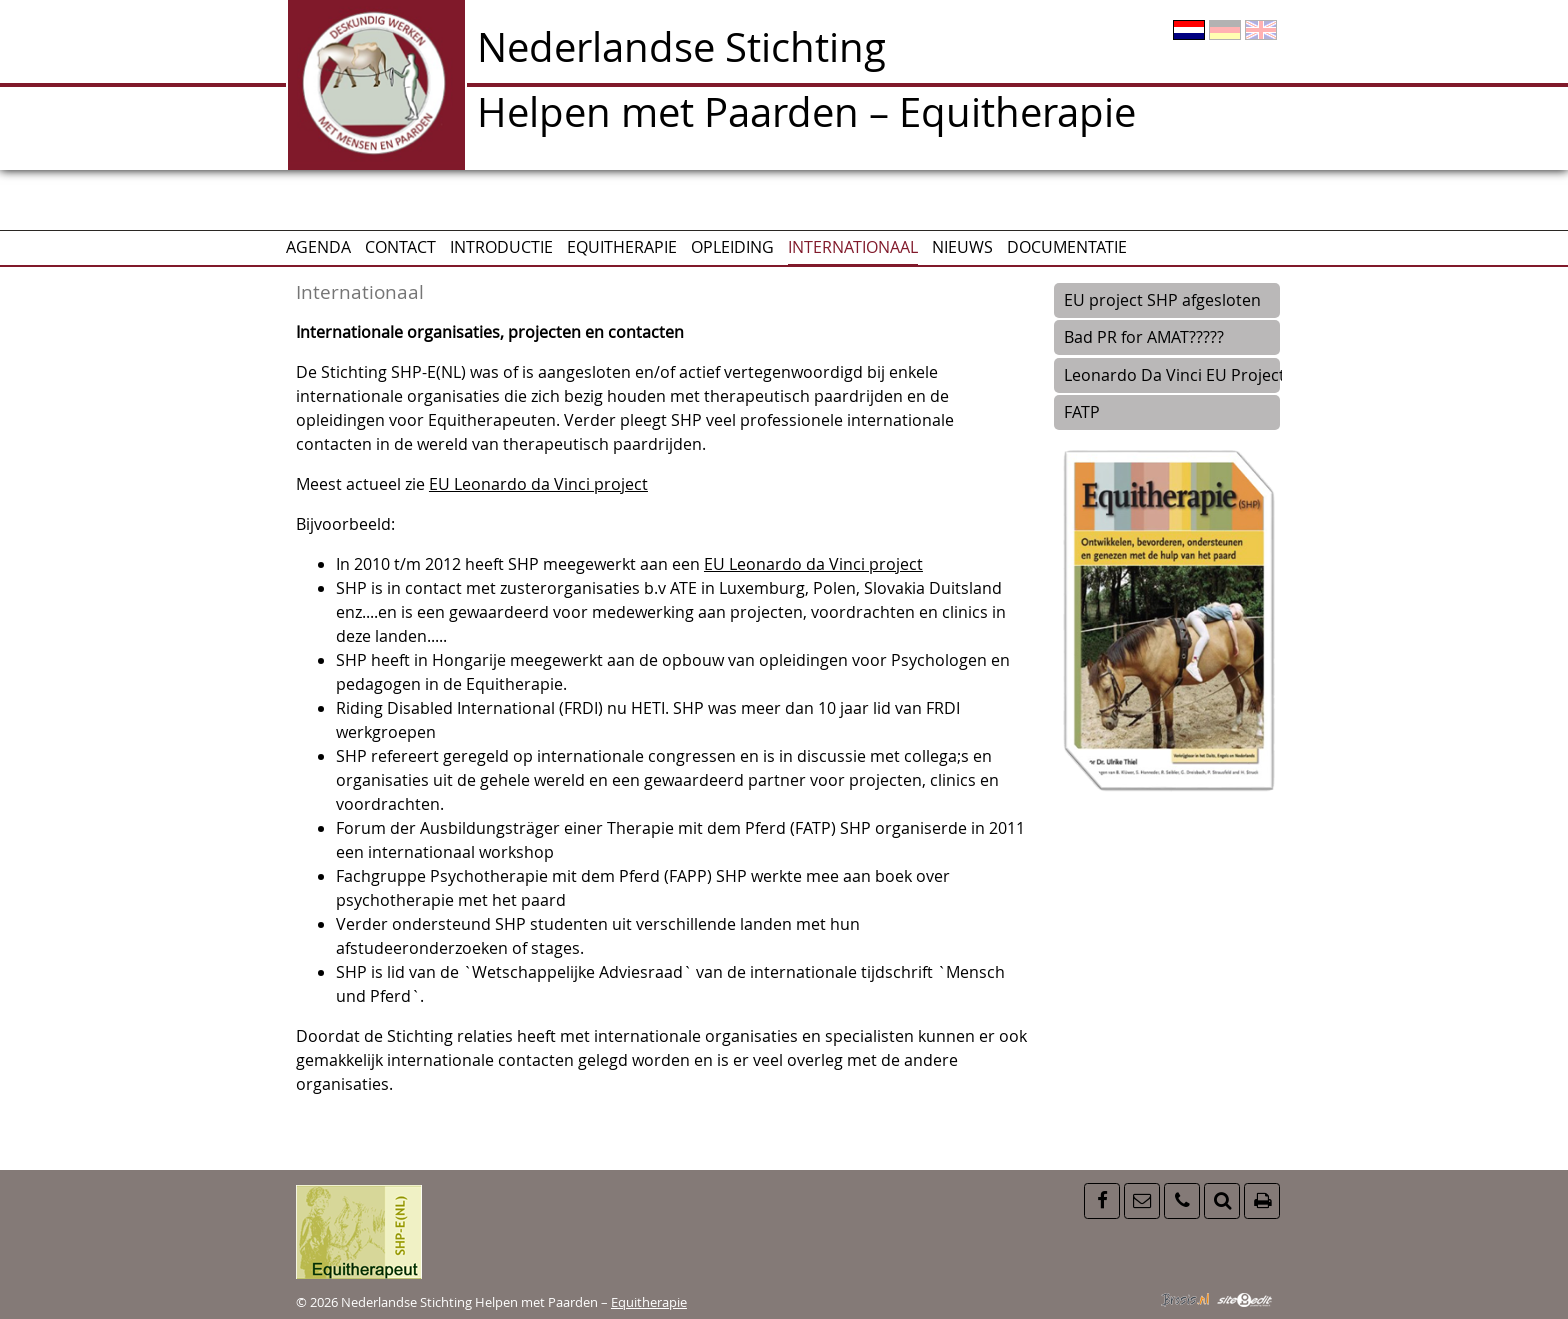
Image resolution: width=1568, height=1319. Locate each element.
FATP (1082, 412)
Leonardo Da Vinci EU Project (1171, 375)
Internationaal (853, 247)
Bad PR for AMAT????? (1144, 337)
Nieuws (962, 247)
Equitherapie (622, 247)
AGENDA (318, 247)
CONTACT (400, 247)
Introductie (501, 247)
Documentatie (1067, 247)
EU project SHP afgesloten (1162, 300)
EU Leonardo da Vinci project (538, 484)
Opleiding (732, 247)
